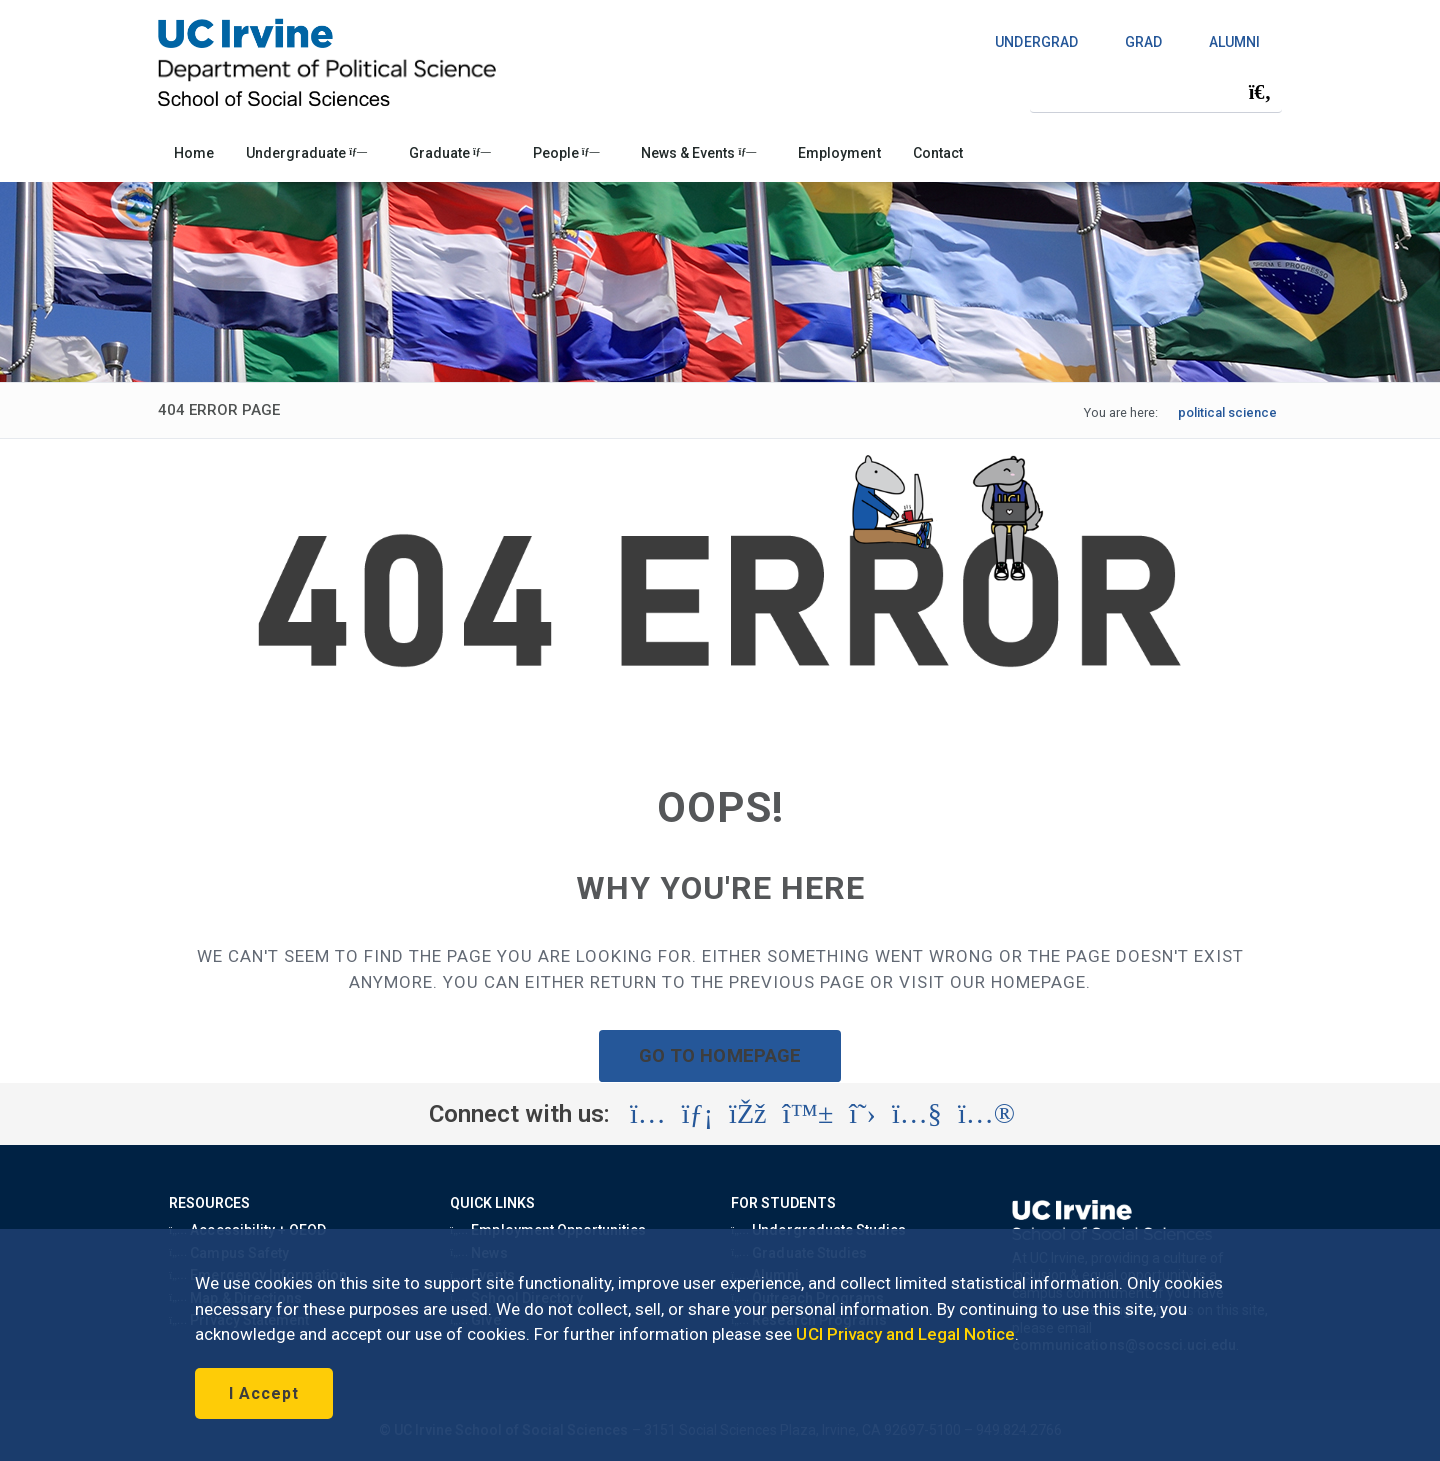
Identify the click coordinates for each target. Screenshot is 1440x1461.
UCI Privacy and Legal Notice (905, 1334)
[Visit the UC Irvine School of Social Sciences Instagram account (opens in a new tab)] (648, 1114)
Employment (839, 153)
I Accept (264, 1393)
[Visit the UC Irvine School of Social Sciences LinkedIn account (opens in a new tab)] (697, 1114)
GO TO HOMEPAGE (720, 1055)
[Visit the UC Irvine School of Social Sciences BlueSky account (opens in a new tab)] (808, 1114)
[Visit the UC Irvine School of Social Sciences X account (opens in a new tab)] (862, 1114)
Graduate (450, 153)
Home (194, 153)
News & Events (698, 153)
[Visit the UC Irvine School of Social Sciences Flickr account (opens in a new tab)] (986, 1114)
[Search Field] (1156, 91)
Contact (938, 153)
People (566, 153)
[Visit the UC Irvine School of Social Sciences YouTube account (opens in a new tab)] (917, 1114)
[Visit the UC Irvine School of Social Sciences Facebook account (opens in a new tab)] (747, 1114)
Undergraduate (306, 153)
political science (1227, 412)
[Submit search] (1260, 92)
